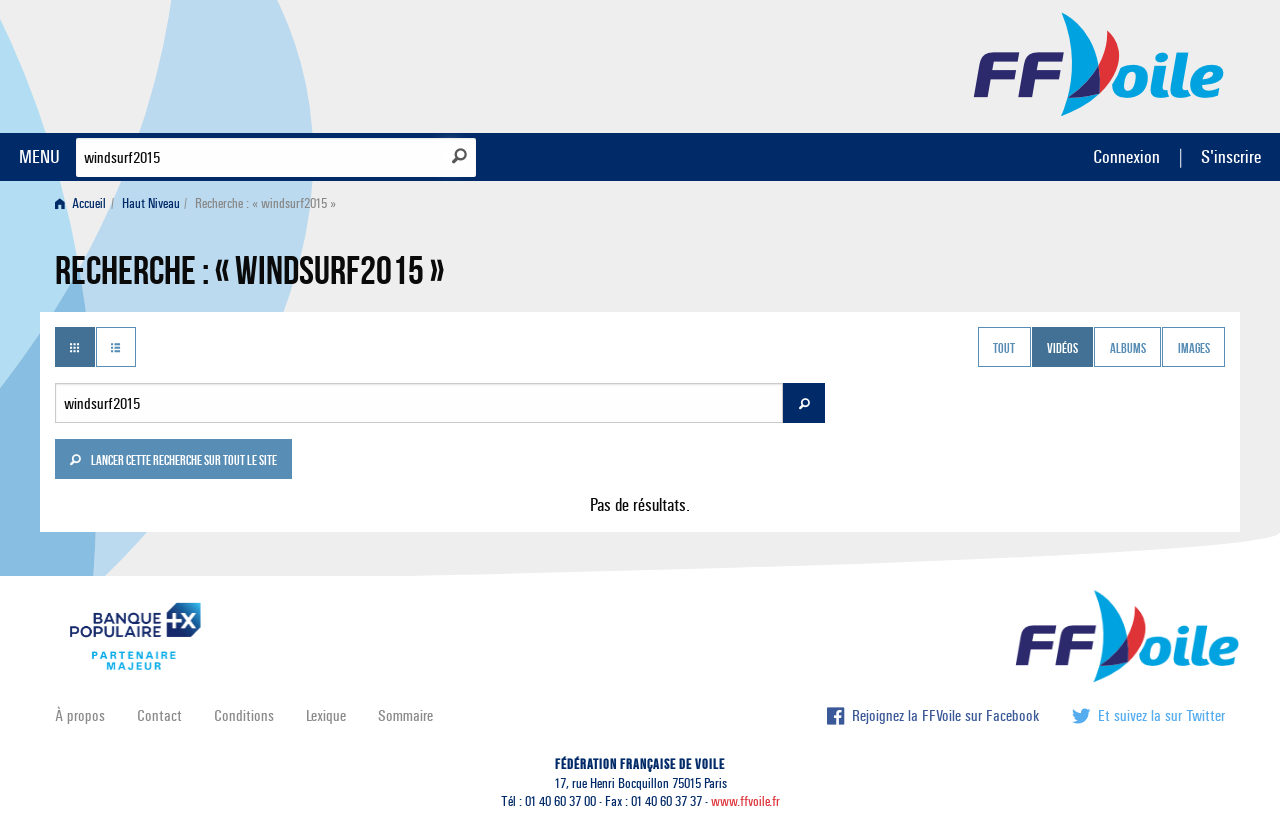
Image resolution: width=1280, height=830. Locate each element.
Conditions (244, 715)
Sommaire (405, 715)
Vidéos (1062, 349)
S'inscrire (1231, 156)
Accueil (80, 203)
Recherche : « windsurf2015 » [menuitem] (265, 203)
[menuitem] (84, 203)
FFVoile (1099, 63)
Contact (159, 715)
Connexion (1126, 156)
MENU (39, 156)
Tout (1004, 349)
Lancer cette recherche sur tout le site (173, 462)
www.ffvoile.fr (745, 801)
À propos (80, 715)
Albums (1128, 349)
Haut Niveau (151, 203)
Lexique (326, 715)
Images (1194, 349)
